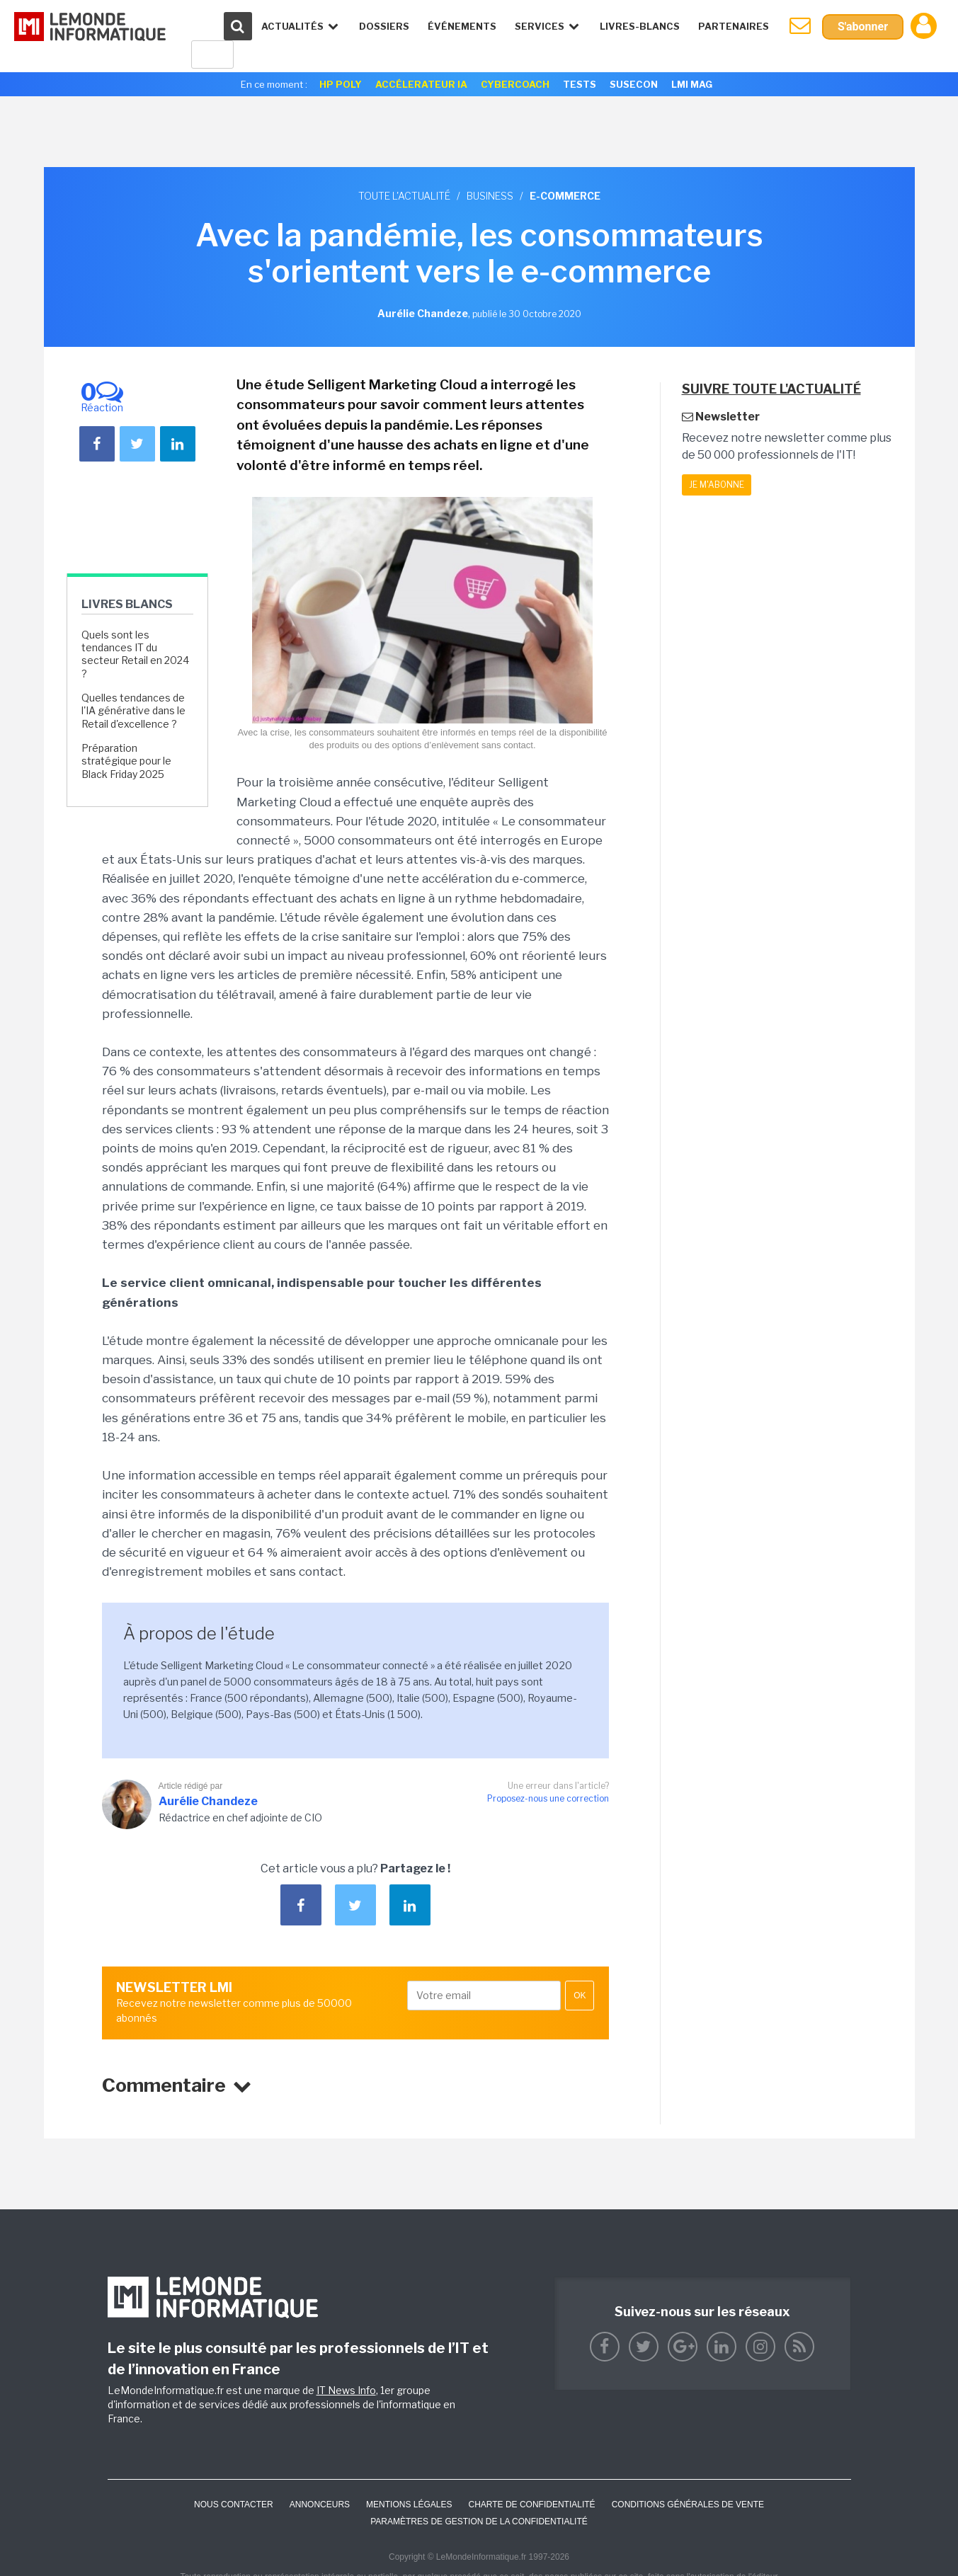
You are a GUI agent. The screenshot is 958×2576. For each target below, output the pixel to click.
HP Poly (340, 84)
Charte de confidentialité (531, 2504)
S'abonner (863, 26)
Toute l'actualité (404, 196)
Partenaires (733, 26)
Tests (579, 84)
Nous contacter (233, 2504)
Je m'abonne (716, 484)
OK (580, 1995)
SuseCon (634, 84)
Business (490, 196)
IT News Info (346, 2390)
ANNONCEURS (320, 2504)
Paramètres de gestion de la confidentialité (479, 2521)
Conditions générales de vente (688, 2504)
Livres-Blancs (640, 26)
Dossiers (384, 26)
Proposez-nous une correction (548, 1798)
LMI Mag (691, 84)
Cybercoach (515, 84)
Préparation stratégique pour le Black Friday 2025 (126, 760)
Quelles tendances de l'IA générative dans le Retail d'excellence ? (133, 710)
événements (462, 26)
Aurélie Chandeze (208, 1801)
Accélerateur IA (421, 84)
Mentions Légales (409, 2504)
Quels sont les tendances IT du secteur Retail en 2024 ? (135, 654)
